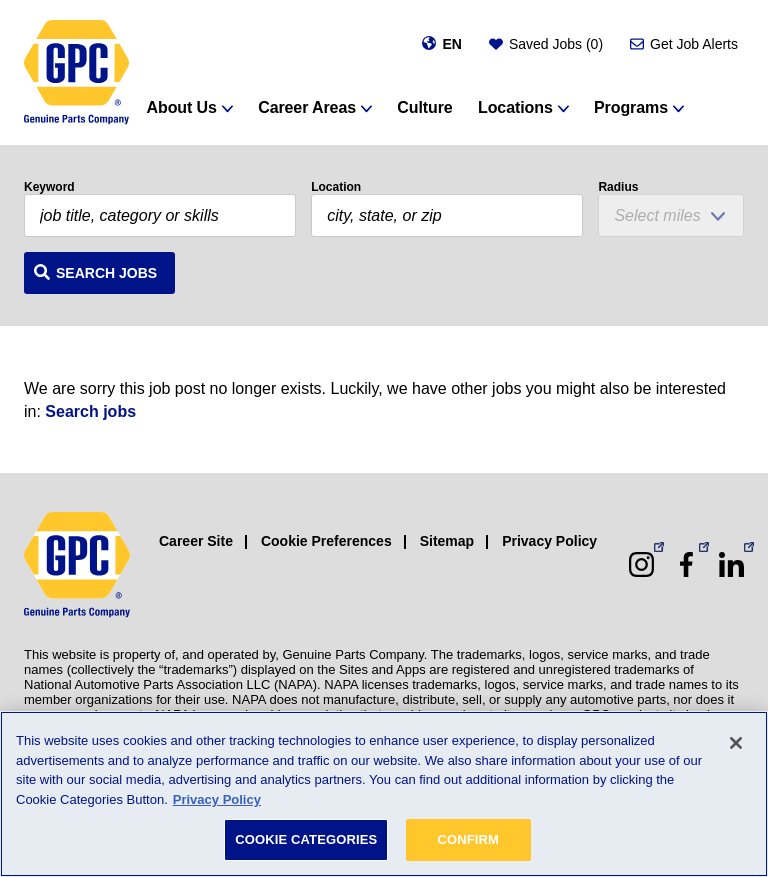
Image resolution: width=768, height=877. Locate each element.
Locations (515, 107)
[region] (384, 794)
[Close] (736, 743)
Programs (631, 107)
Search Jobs (106, 273)
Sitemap (447, 541)
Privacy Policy (549, 541)
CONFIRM (468, 839)
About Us (182, 107)
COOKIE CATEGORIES (306, 839)
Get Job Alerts (694, 44)
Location (336, 187)
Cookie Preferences (326, 541)
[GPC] (76, 72)
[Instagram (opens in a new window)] (641, 564)
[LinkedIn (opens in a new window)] (731, 564)
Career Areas (307, 107)
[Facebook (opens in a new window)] (686, 564)
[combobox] (447, 215)
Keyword (49, 187)
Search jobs (90, 411)
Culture (424, 107)
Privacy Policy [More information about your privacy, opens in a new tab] (217, 799)
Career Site (196, 541)
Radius (618, 187)
